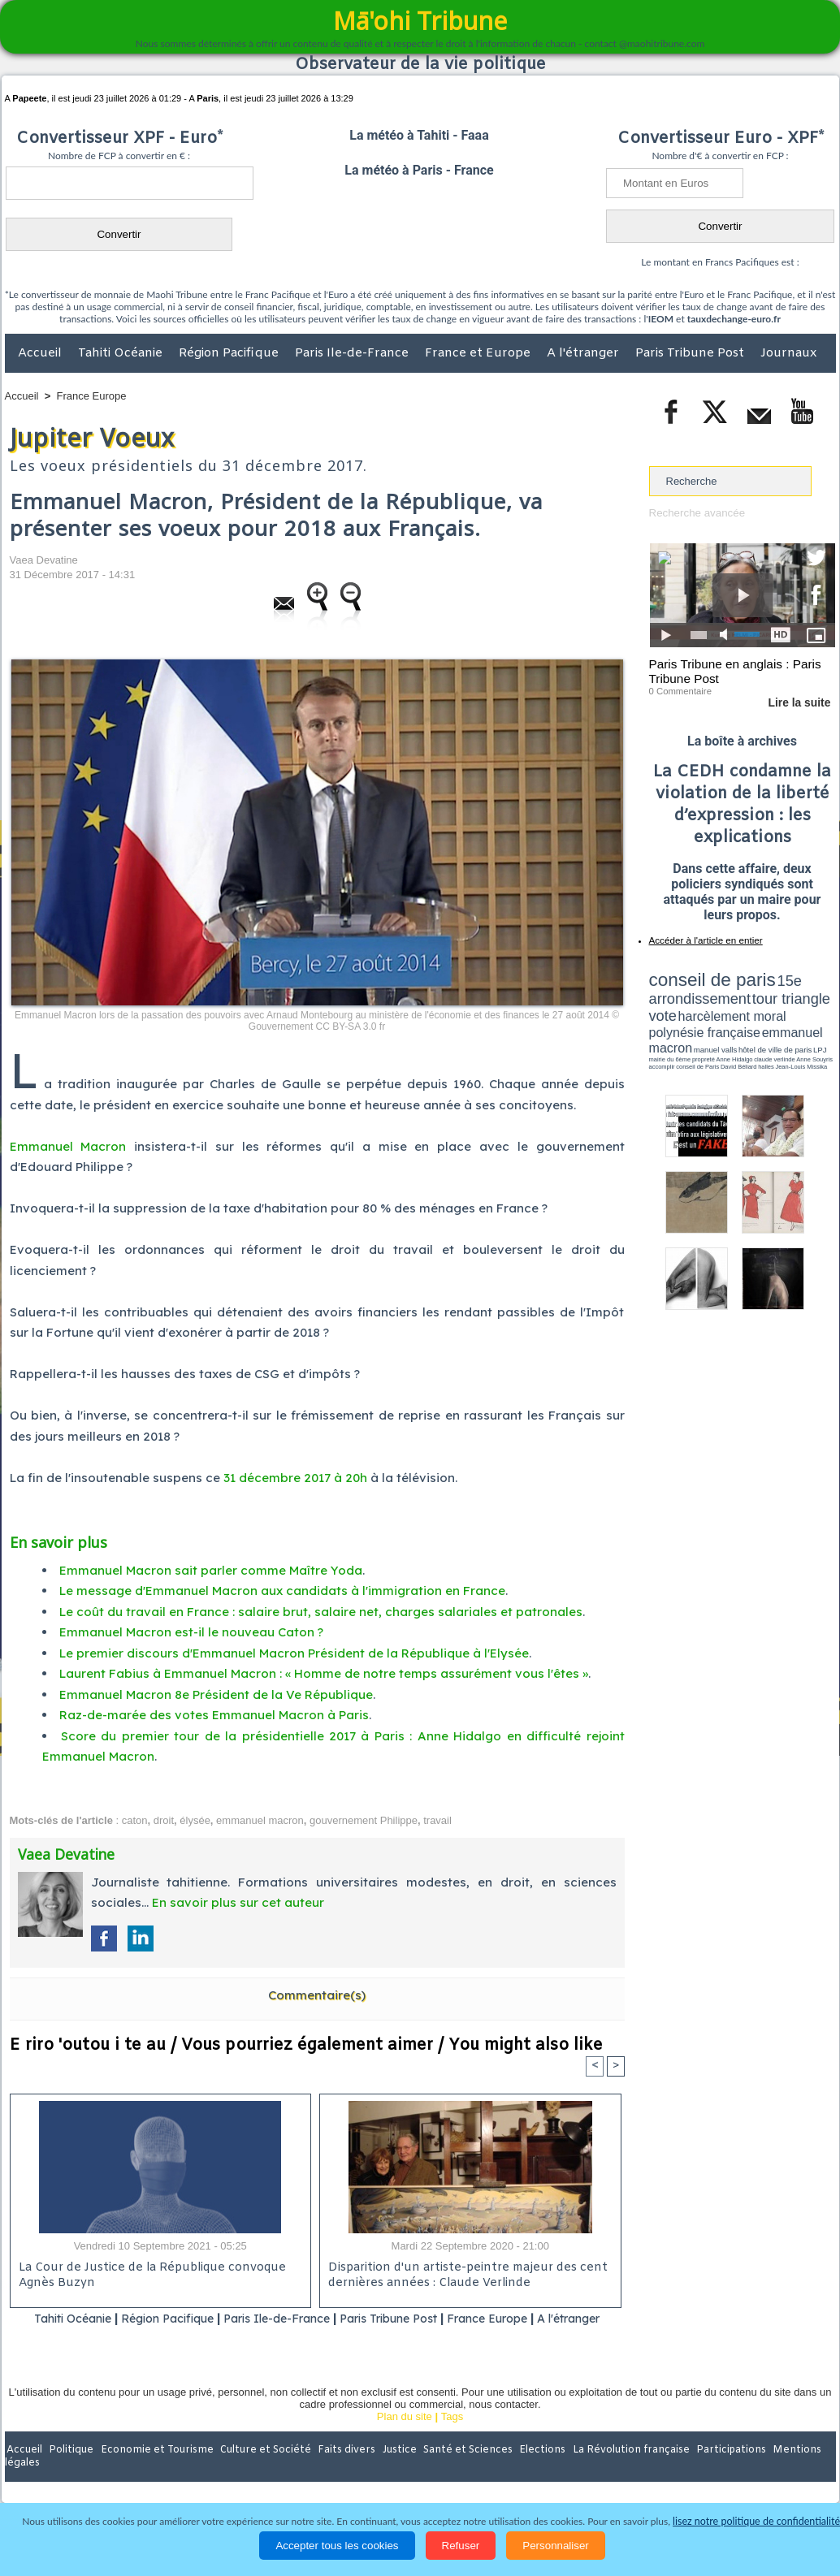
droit (164, 1820)
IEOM (660, 319)
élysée (195, 1820)
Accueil (41, 353)
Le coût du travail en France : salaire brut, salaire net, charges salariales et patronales (320, 1611)
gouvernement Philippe (364, 1820)
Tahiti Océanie (122, 353)
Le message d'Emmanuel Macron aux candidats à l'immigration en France (282, 1590)
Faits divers (338, 2470)
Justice (388, 2470)
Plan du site (404, 2437)
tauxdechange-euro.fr (734, 319)
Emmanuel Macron (68, 1146)
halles (721, 1031)
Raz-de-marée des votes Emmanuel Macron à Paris (214, 1714)
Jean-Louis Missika (749, 1031)
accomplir (820, 1025)
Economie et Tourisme (153, 2470)
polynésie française (781, 1003)
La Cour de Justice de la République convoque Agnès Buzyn (147, 2275)
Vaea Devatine (44, 560)
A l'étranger (584, 353)
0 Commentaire (679, 689)
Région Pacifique (230, 353)
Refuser (461, 2545)
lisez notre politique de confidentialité (756, 2521)
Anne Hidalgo (729, 1025)
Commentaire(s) (317, 1995)
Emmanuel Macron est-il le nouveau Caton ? (191, 1632)
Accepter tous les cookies (336, 2545)
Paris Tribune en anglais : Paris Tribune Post (733, 671)
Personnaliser (555, 2545)
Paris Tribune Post (691, 353)
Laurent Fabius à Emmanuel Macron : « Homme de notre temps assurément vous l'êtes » (323, 1673)
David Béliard (699, 1031)
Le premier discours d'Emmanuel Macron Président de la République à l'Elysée (294, 1653)
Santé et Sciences (455, 2470)
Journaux (788, 353)
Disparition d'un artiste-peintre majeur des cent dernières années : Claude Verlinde (464, 2275)
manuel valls (754, 1017)
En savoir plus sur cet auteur (238, 1902)
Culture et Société (259, 2470)
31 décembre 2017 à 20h (295, 1477)
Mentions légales (790, 2470)
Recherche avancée (696, 513)
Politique (71, 2470)
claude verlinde (762, 1025)
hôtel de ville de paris (802, 1017)
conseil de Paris (666, 1031)
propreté (704, 1025)
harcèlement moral (692, 1003)
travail (437, 1820)
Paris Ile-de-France (353, 353)
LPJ (654, 1025)
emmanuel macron (260, 1820)
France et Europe (479, 353)
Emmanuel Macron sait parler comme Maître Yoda (210, 1570)
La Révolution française (613, 2470)
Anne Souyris (794, 1025)
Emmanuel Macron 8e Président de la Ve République (216, 1694)
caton (135, 1820)
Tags (452, 2437)
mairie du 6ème (677, 1025)
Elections (528, 2470)
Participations (710, 2470)
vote (806, 990)
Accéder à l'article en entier (702, 938)
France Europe (92, 396)
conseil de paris (700, 975)
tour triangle (763, 990)
